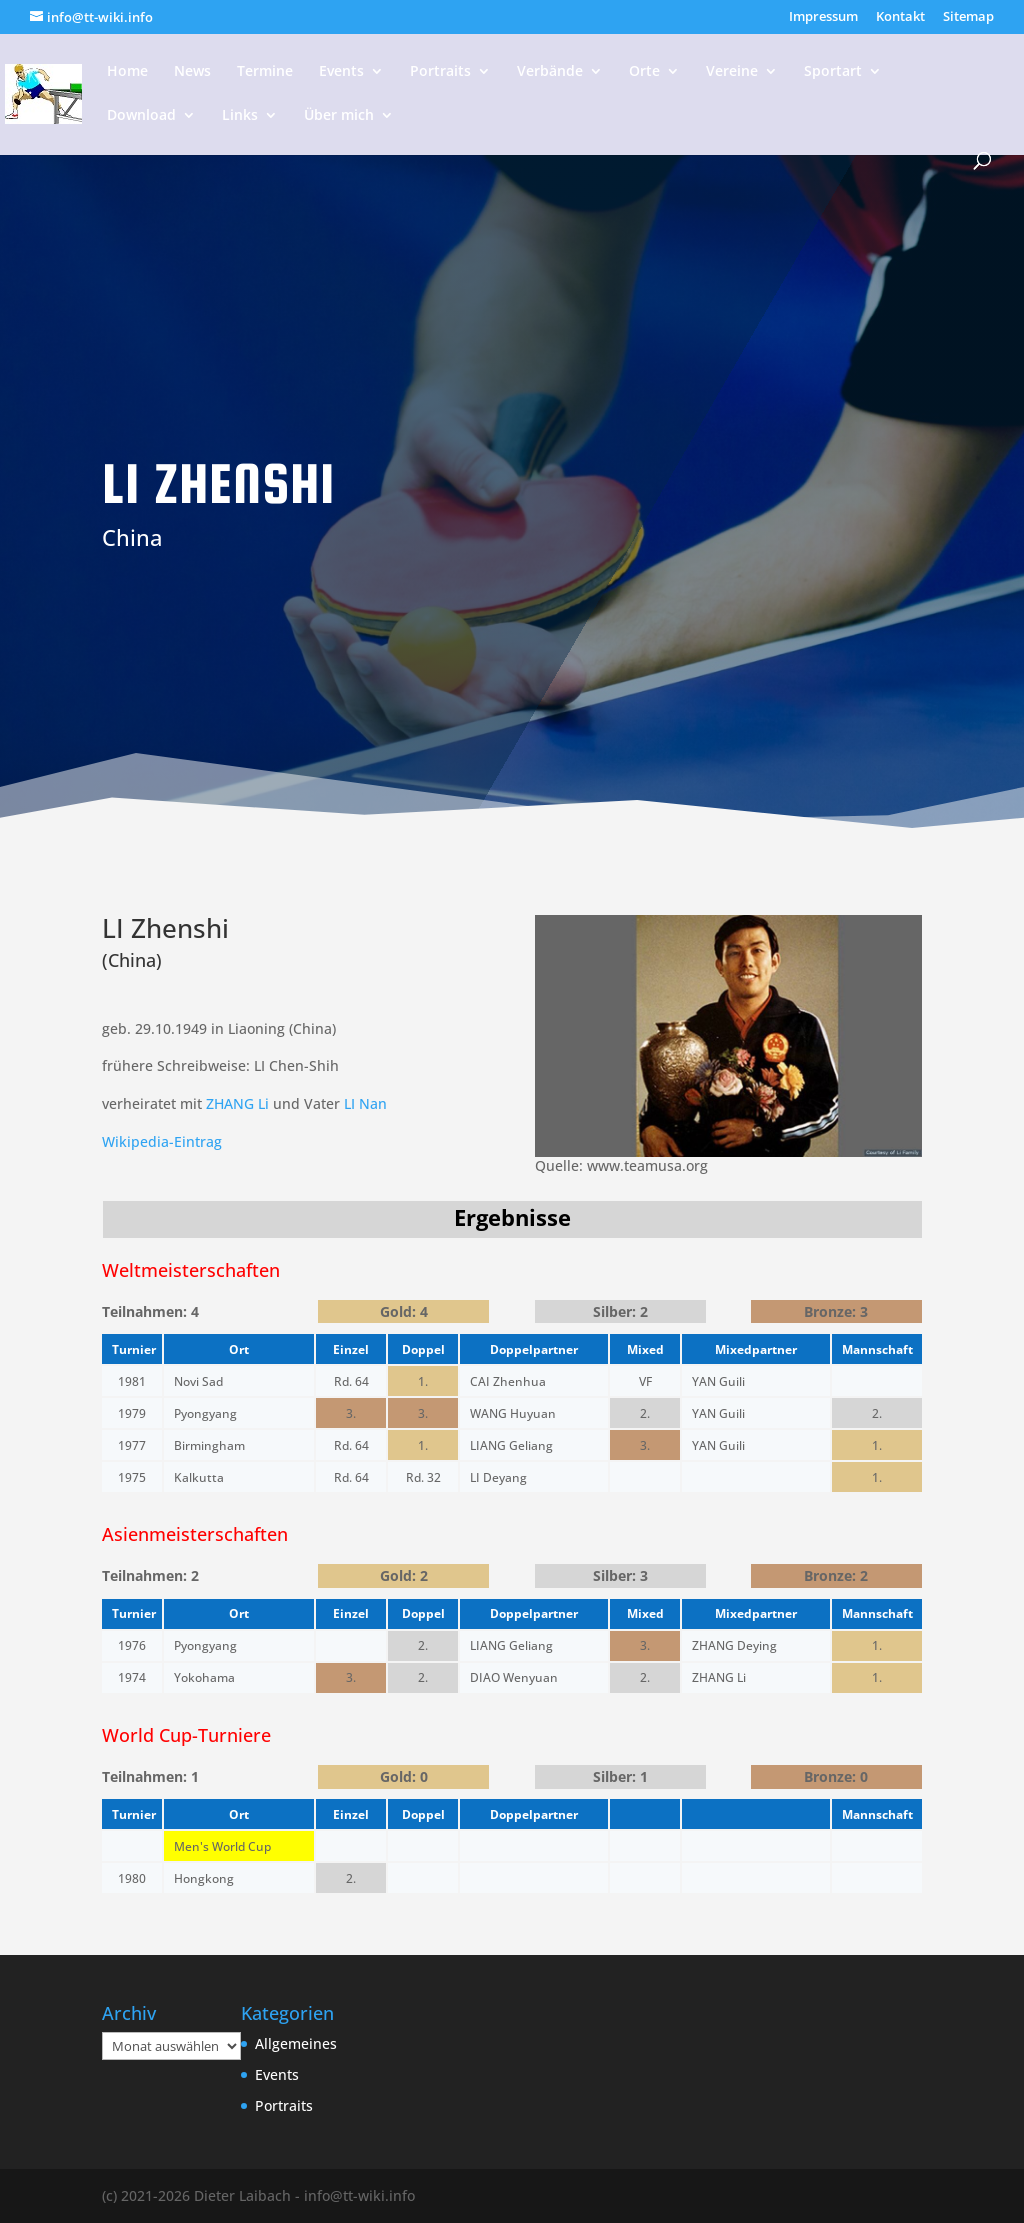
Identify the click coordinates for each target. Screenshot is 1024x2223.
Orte (644, 72)
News (192, 72)
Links (240, 116)
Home (127, 72)
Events (341, 72)
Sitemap (968, 17)
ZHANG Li (237, 1103)
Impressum (823, 17)
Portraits (440, 72)
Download (141, 116)
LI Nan (365, 1103)
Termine (265, 72)
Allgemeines (296, 2043)
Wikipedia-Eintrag (162, 1141)
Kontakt (900, 17)
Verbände (550, 72)
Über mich (339, 116)
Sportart (833, 72)
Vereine (732, 72)
